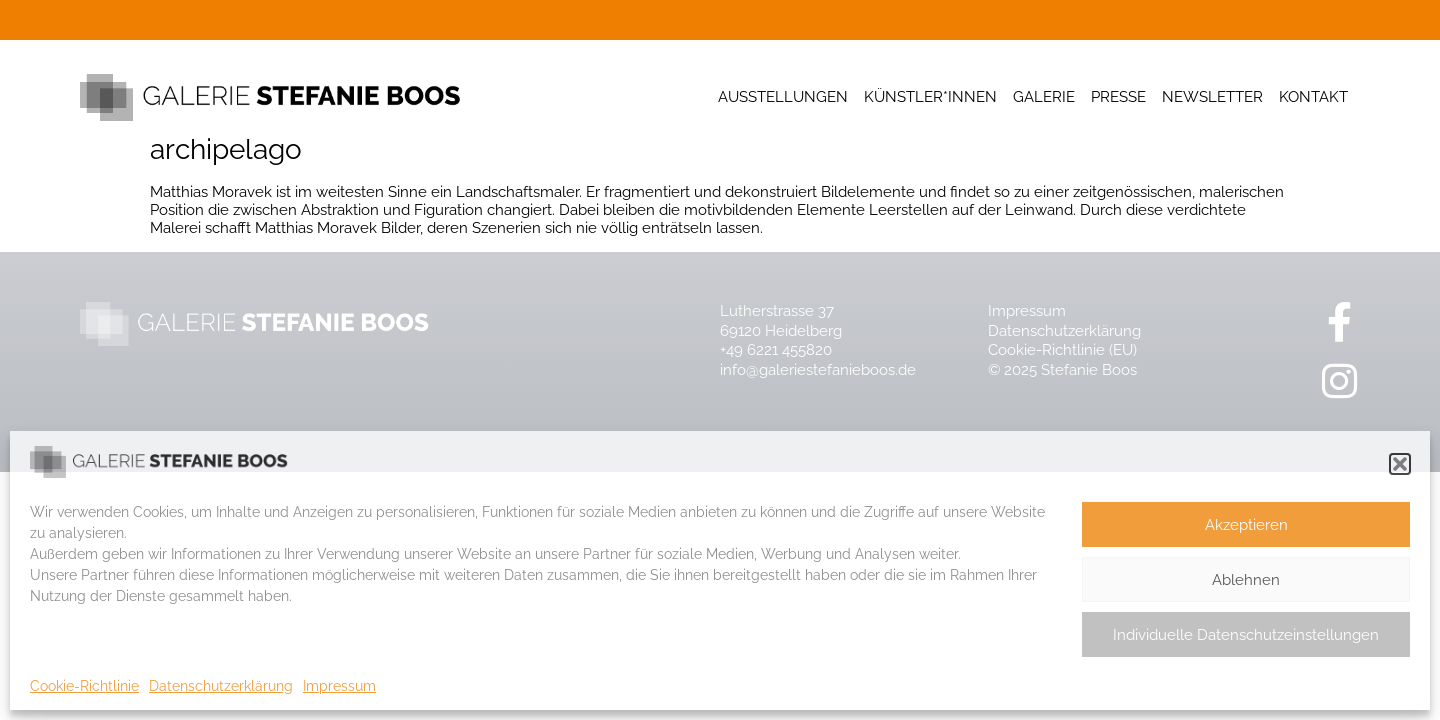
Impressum (339, 686)
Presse (1118, 97)
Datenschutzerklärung (221, 686)
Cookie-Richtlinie (84, 686)
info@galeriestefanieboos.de (818, 370)
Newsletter (1212, 97)
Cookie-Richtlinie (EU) (1062, 350)
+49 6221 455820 (776, 350)
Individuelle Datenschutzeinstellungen (1246, 635)
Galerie (1044, 97)
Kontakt (1313, 97)
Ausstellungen (783, 97)
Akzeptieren (1246, 525)
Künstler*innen (930, 97)
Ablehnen (1246, 580)
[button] (1400, 464)
